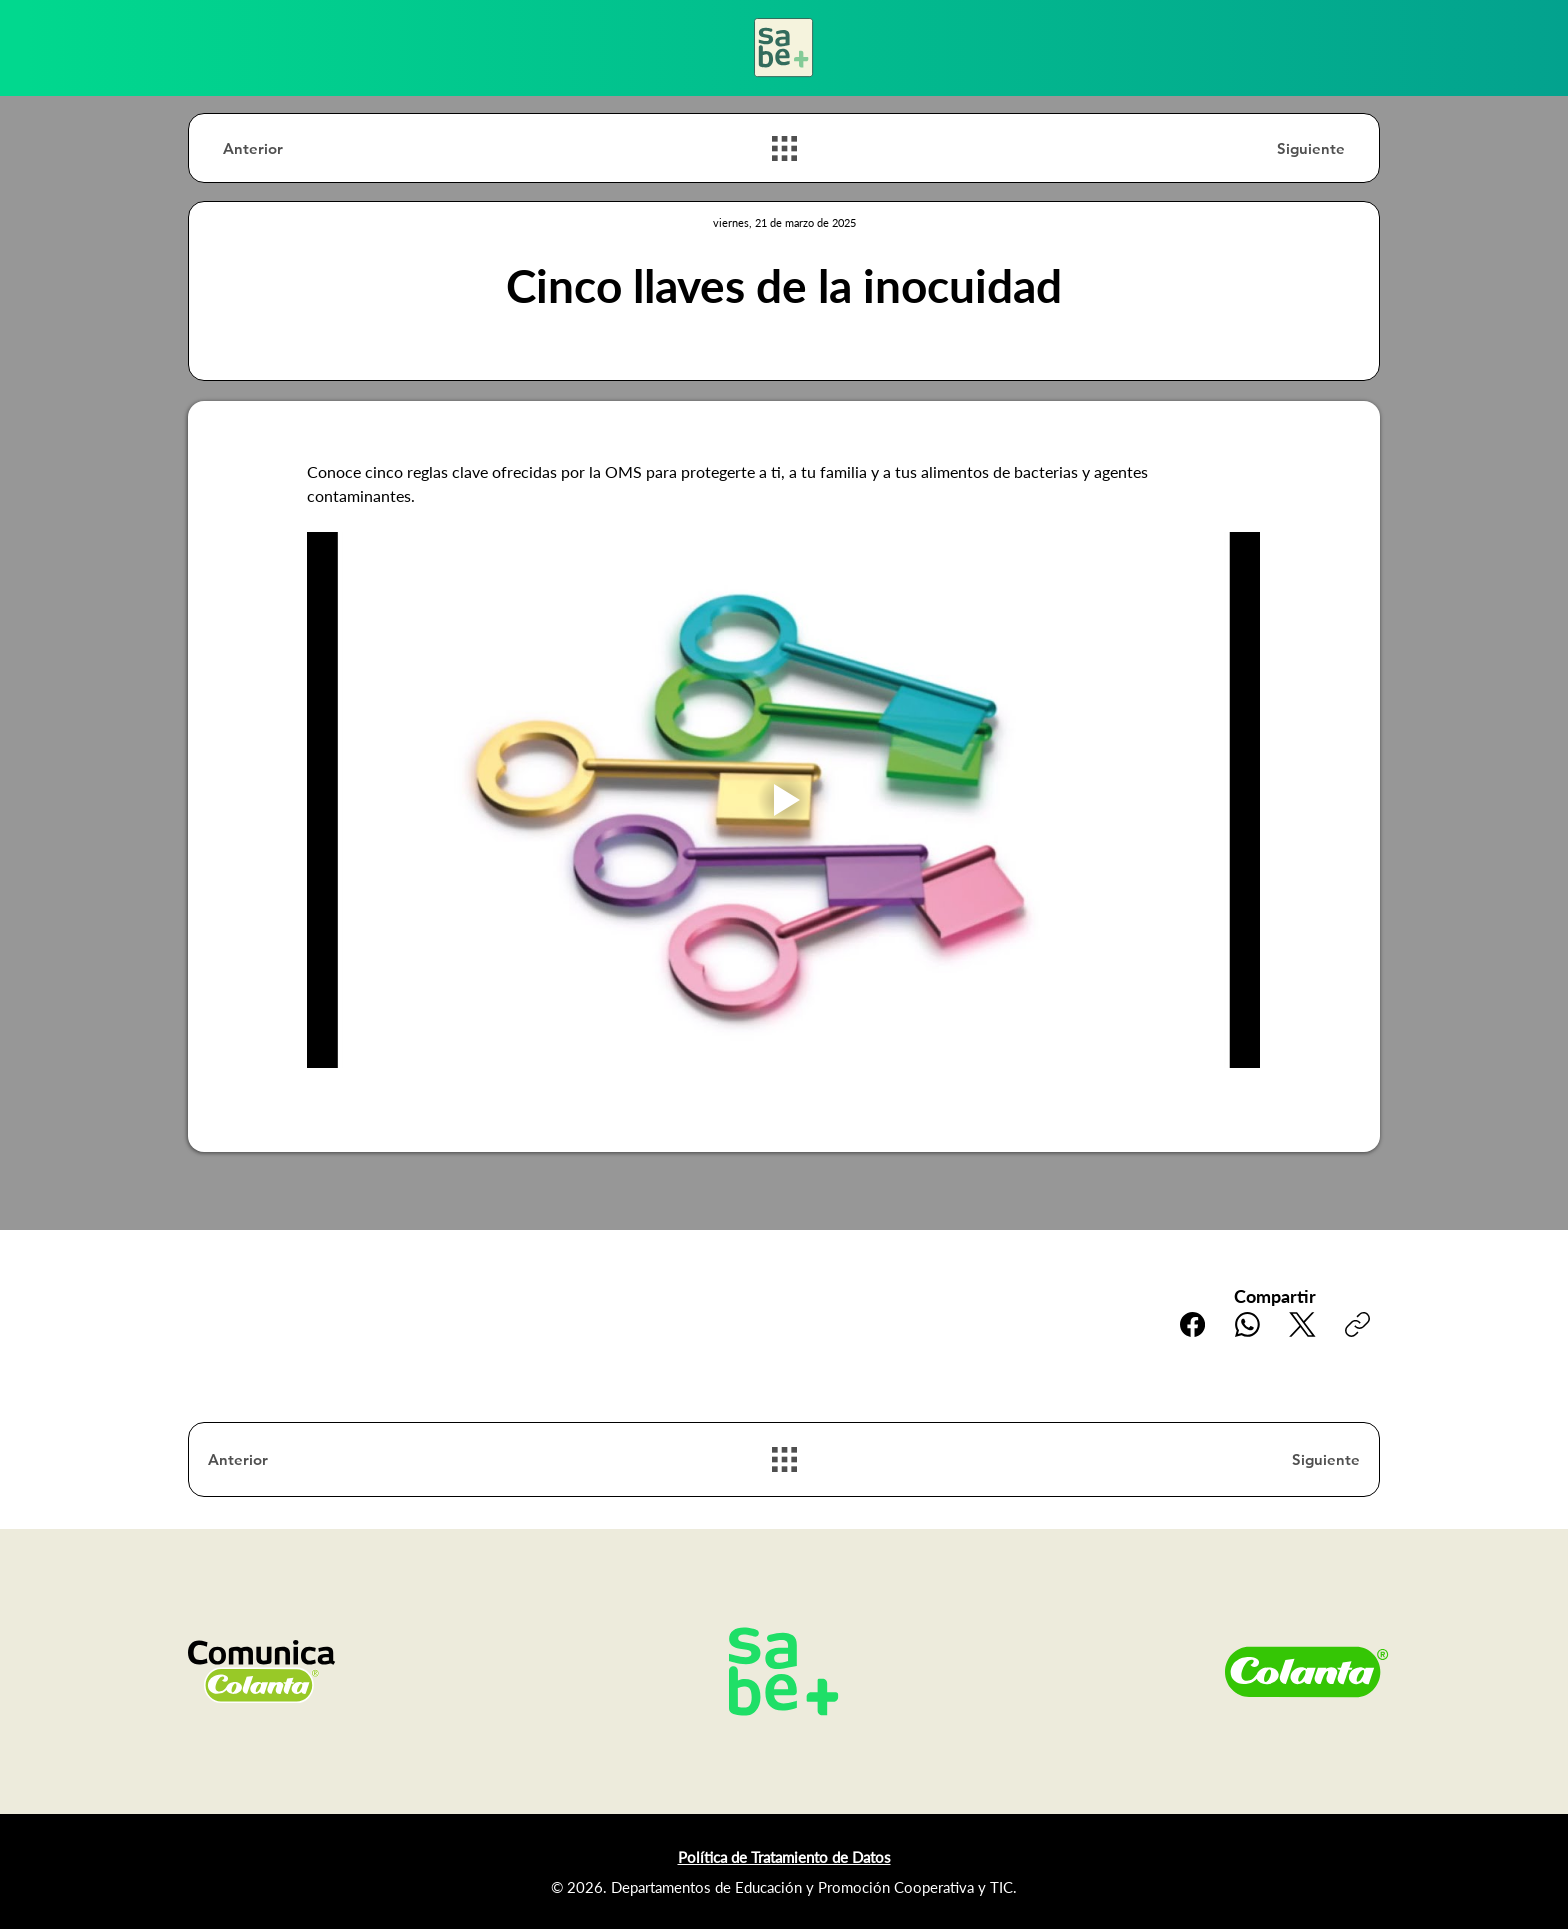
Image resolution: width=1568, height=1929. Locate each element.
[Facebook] (1192, 1324)
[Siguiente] (1274, 148)
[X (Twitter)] (1302, 1324)
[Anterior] (294, 148)
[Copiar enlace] (1357, 1324)
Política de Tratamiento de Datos (784, 1857)
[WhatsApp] (1247, 1324)
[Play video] (783, 800)
